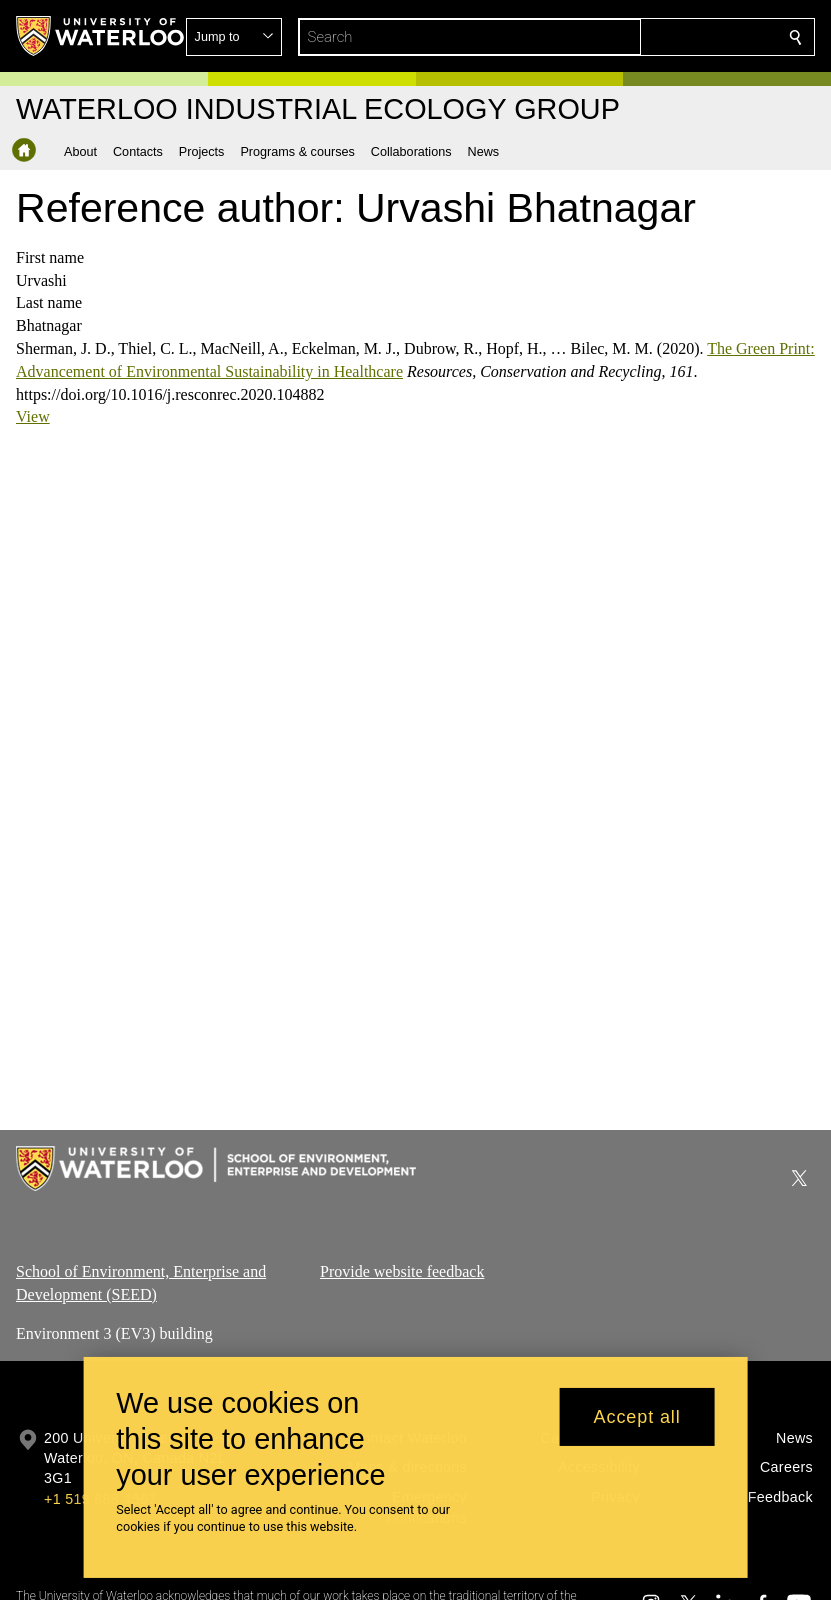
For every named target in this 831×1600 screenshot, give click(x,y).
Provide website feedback (402, 1271)
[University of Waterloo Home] (101, 36)
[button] (651, 37)
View (33, 416)
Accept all (637, 1417)
